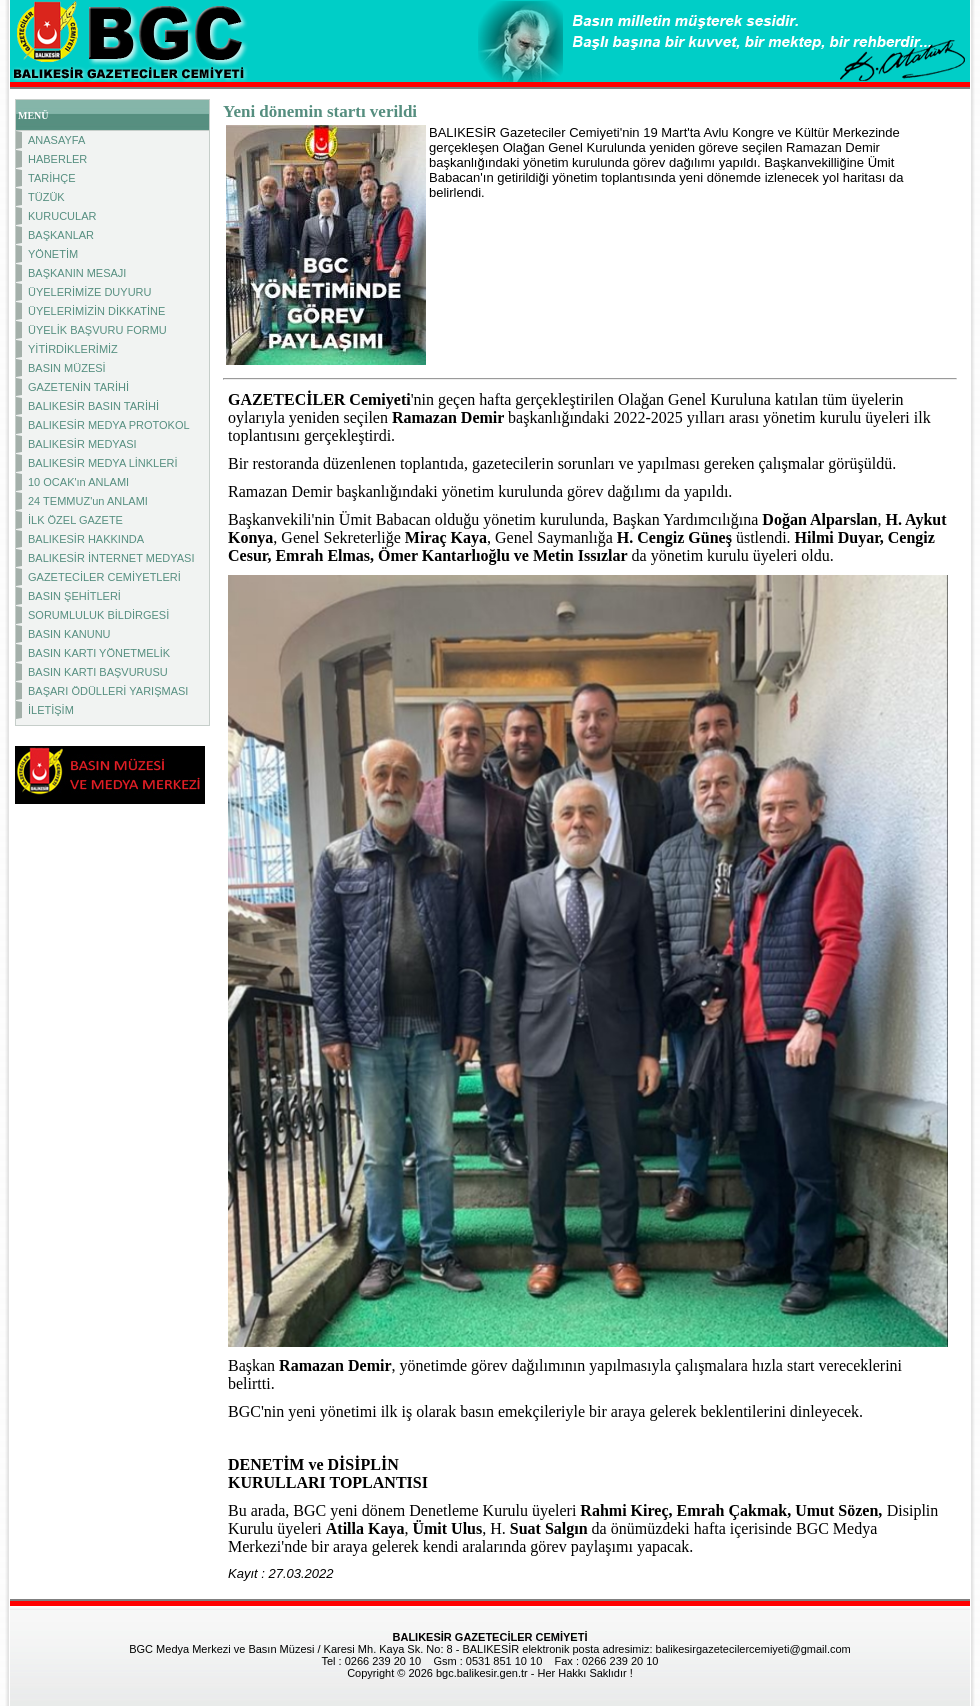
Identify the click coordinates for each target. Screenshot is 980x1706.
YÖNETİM (53, 254)
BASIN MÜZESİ (67, 368)
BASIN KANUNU (69, 634)
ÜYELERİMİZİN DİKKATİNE (96, 311)
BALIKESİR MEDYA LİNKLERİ (103, 463)
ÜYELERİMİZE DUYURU (89, 292)
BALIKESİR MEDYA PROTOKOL (109, 425)
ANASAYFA (56, 140)
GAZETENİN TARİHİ (78, 387)
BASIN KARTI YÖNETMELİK (99, 653)
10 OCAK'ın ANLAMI (78, 482)
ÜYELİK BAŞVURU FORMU (97, 330)
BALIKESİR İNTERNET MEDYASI (111, 558)
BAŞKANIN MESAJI (77, 273)
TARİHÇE (51, 178)
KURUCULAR (62, 216)
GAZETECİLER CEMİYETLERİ (104, 577)
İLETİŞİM (51, 710)
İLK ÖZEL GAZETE (75, 520)
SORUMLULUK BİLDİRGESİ (98, 615)
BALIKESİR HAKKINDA (86, 539)
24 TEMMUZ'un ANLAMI (88, 501)
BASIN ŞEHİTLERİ (74, 596)
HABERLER (57, 159)
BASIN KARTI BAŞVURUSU (98, 672)
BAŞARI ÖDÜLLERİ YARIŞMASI (108, 691)
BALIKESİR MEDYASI (82, 444)
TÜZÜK (46, 197)
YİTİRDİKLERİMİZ (73, 349)
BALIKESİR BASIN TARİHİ (93, 406)
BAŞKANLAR (61, 235)
